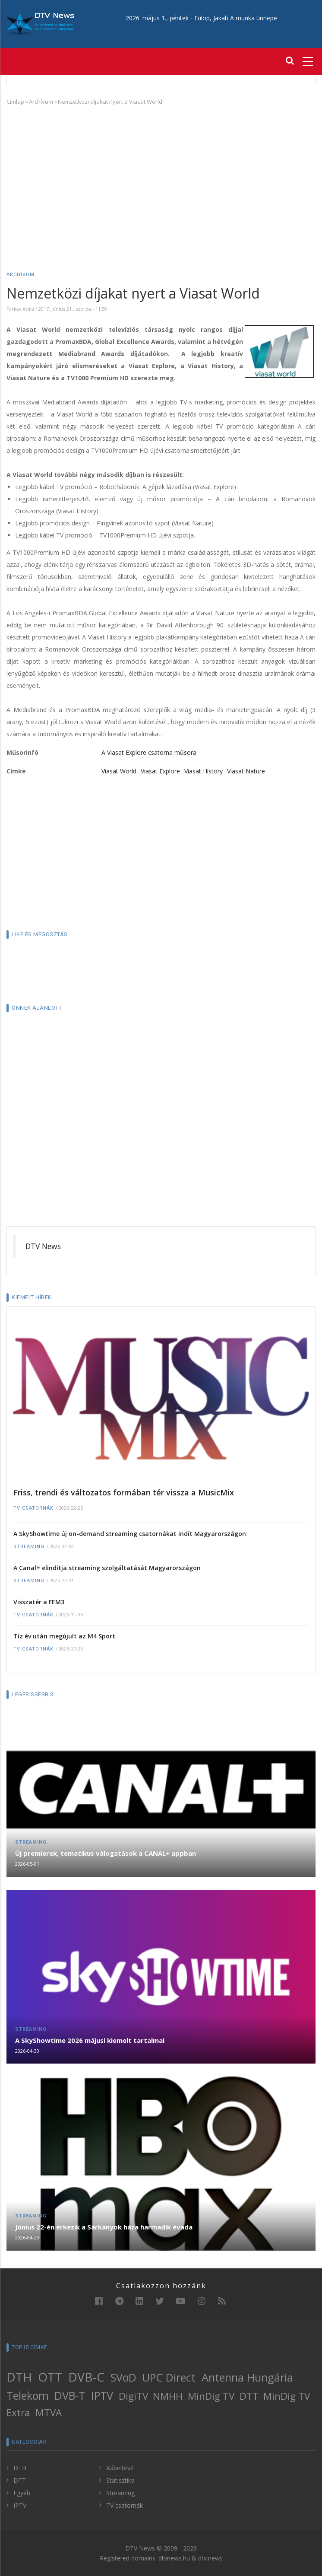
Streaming (28, 1546)
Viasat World (118, 771)
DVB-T (69, 2395)
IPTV (102, 2395)
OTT (50, 2377)
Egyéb (21, 2493)
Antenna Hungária (247, 2377)
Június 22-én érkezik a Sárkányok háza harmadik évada (104, 2227)
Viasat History (203, 771)
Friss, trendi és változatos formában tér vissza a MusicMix (123, 1492)
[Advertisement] (161, 175)
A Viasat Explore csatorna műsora (148, 752)
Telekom (27, 2395)
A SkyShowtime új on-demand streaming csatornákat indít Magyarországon (129, 1534)
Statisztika (120, 2480)
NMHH (168, 2396)
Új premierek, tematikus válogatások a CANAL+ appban (105, 1853)
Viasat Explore (160, 771)
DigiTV (133, 2396)
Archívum (41, 101)
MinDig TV (211, 2396)
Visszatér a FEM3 (38, 1602)
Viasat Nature (246, 771)
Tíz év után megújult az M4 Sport (64, 1636)
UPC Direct (169, 2377)
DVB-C (86, 2377)
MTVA (48, 2412)
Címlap (15, 101)
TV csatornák (33, 1508)
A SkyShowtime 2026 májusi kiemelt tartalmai (89, 2040)
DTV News (43, 1246)
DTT (249, 2396)
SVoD (123, 2377)
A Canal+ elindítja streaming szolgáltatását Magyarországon (107, 1568)
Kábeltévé (120, 2468)
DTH (19, 2377)
